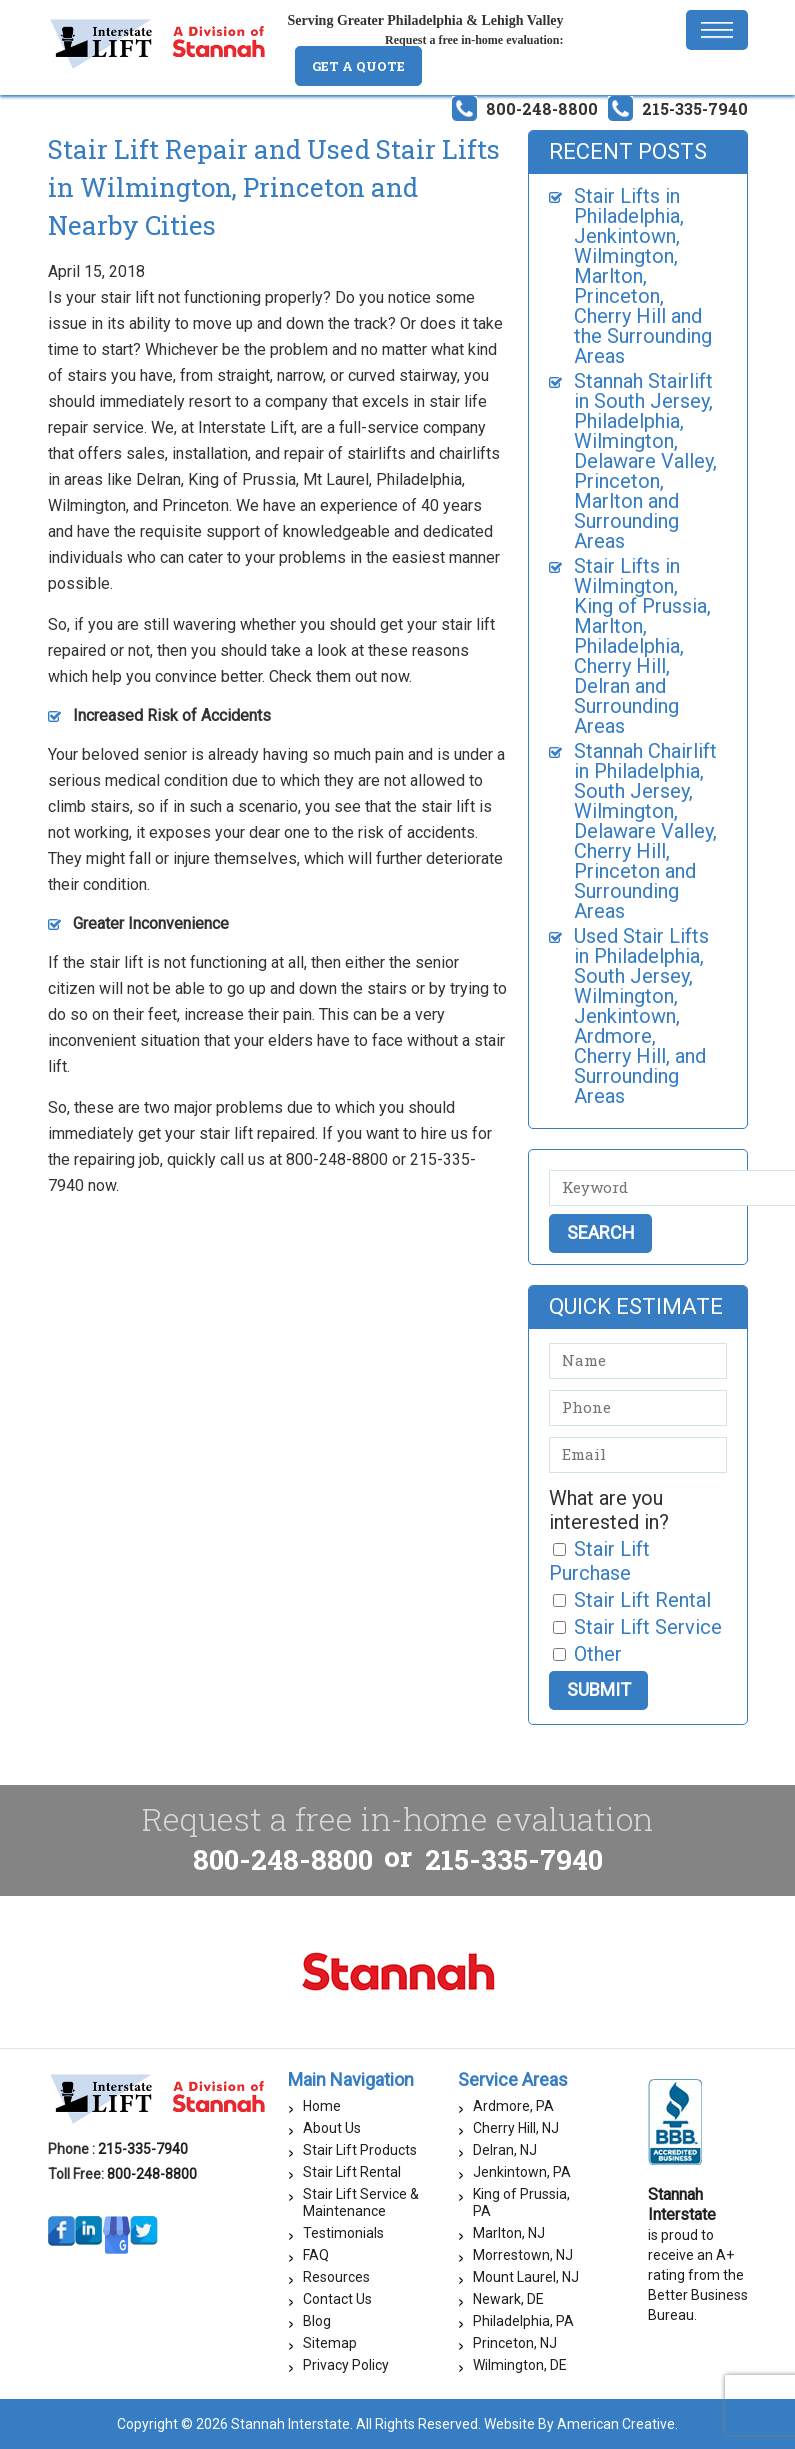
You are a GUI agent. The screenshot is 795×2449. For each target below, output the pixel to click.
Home (322, 2106)
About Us (332, 2128)
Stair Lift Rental (352, 2172)
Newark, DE (508, 2299)
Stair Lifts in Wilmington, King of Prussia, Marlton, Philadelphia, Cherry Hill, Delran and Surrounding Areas (642, 646)
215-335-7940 (695, 108)
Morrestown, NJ (523, 2255)
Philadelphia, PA (523, 2321)
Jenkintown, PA (522, 2172)
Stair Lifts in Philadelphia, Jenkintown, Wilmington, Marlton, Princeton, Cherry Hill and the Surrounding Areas (643, 276)
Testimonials (343, 2233)
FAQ (316, 2255)
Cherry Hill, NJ (516, 2128)
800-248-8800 (542, 108)
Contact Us (337, 2299)
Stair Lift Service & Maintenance (361, 2202)
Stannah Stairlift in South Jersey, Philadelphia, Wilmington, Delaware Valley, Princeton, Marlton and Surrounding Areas (645, 461)
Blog (317, 2321)
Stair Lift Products (360, 2150)
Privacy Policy (346, 2365)
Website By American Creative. (581, 2424)
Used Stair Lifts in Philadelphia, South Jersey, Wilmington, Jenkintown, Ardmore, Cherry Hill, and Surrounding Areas (641, 1016)
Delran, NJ (505, 2150)
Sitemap (330, 2343)
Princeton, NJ (515, 2343)
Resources (336, 2277)
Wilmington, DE (520, 2365)
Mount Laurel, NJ (526, 2277)
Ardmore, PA (513, 2106)
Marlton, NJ (509, 2233)
